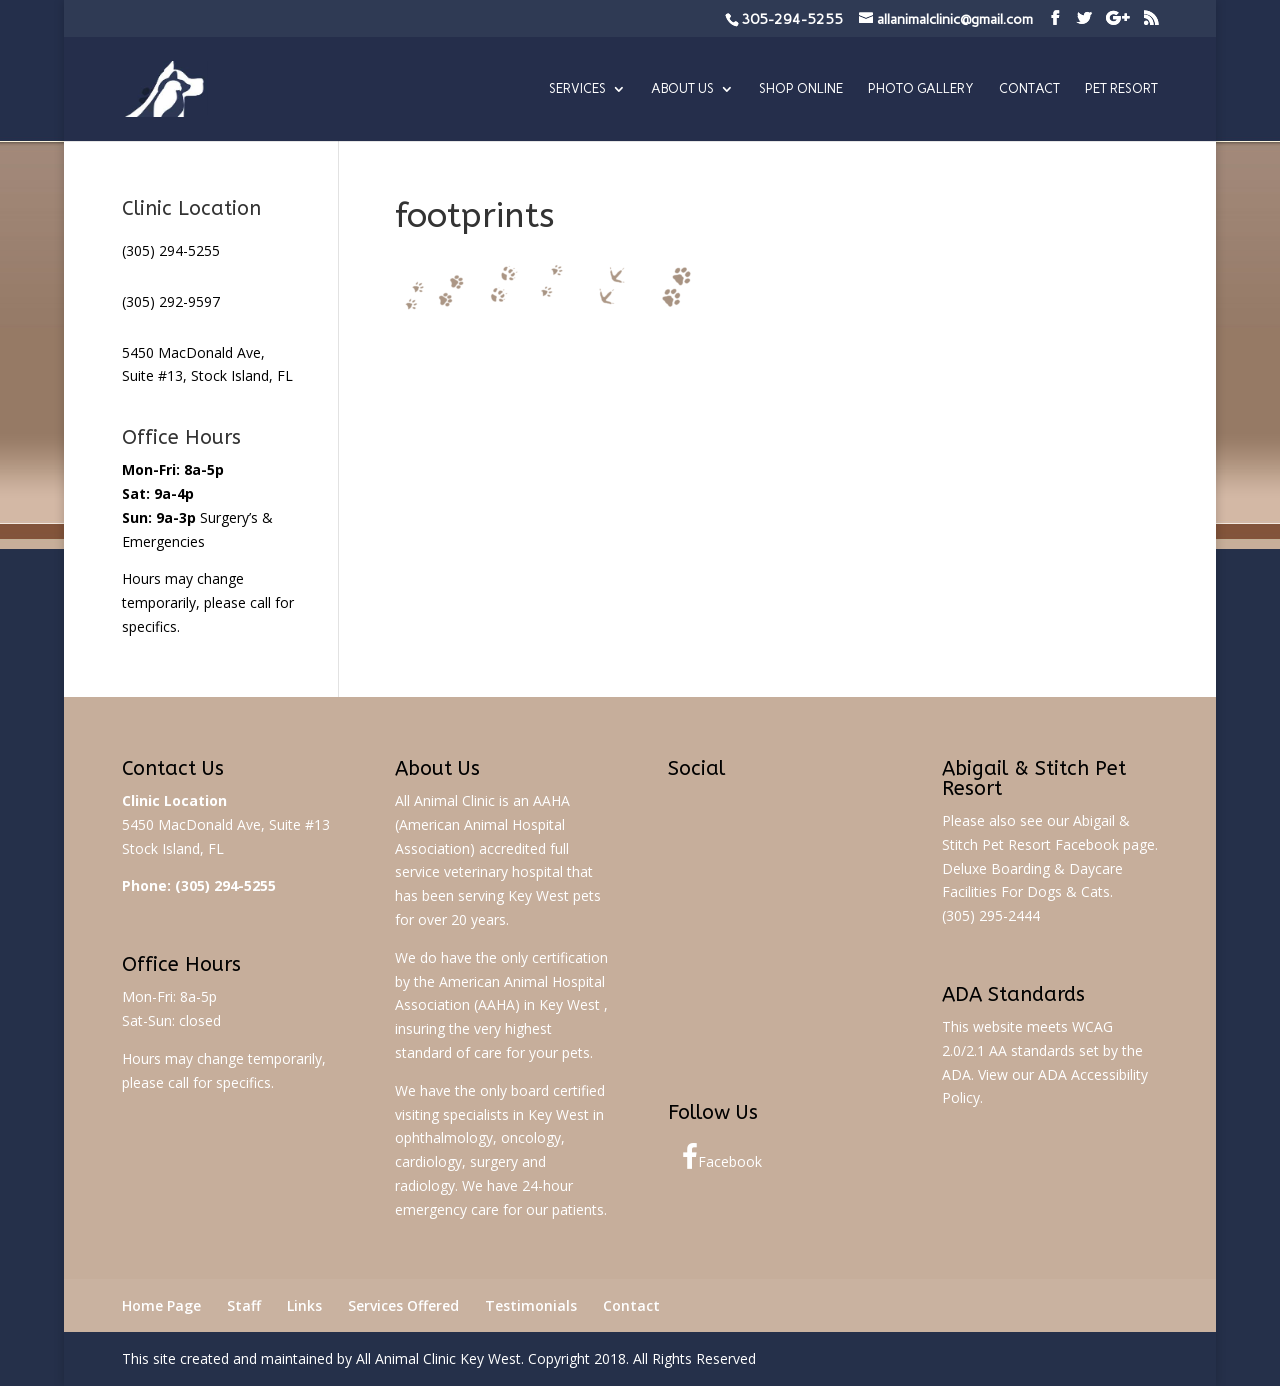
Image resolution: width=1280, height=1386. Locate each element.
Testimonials (531, 1305)
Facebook (722, 1157)
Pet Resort (1121, 89)
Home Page (161, 1305)
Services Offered (403, 1305)
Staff (244, 1305)
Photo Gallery (921, 89)
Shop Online (801, 89)
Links (304, 1305)
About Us (682, 89)
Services (577, 89)
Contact (1029, 89)
